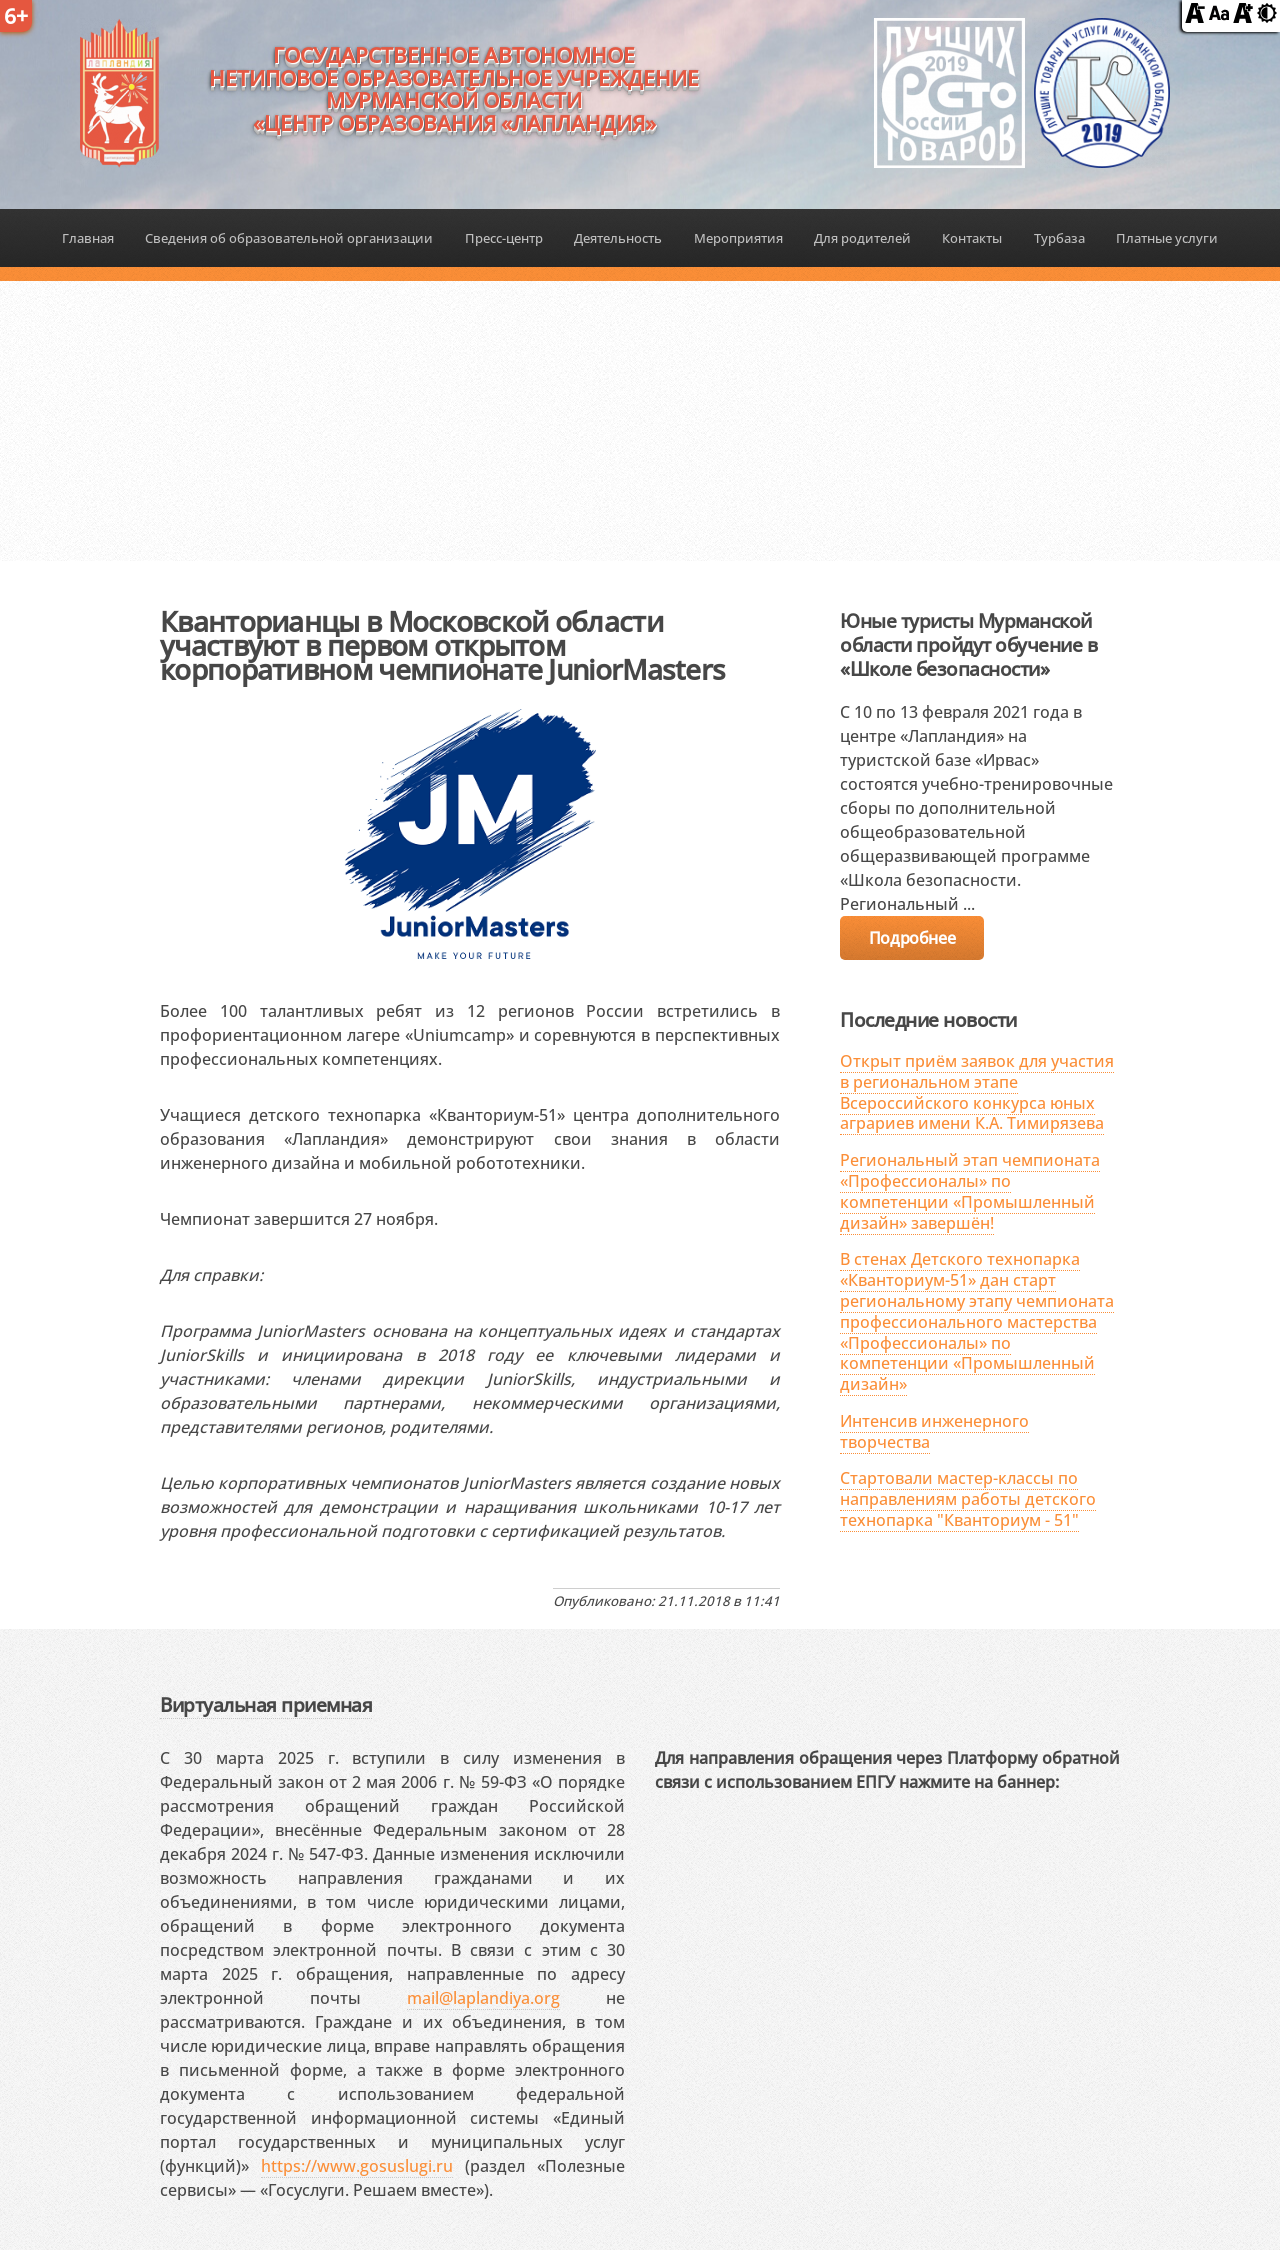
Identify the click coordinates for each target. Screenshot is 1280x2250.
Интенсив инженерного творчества (934, 1431)
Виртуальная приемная (266, 1704)
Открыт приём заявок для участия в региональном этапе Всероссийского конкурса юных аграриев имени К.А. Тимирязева (977, 1092)
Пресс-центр (504, 238)
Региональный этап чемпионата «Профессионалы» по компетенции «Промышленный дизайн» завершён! (970, 1191)
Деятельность (618, 238)
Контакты (972, 238)
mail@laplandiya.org (483, 1998)
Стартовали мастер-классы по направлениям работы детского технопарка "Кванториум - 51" (968, 1499)
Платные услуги (1167, 238)
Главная (88, 238)
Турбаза (1059, 238)
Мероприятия (738, 238)
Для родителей (862, 238)
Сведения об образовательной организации (289, 238)
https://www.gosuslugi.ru (357, 2166)
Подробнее (912, 938)
